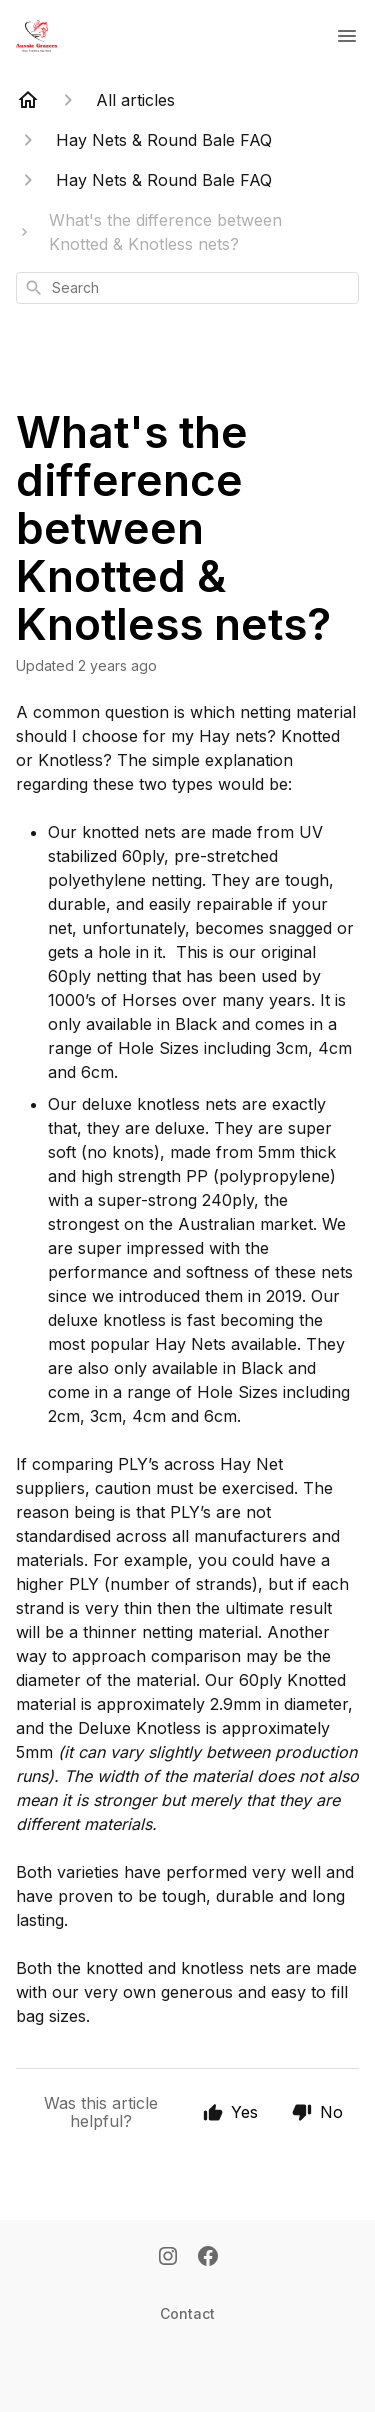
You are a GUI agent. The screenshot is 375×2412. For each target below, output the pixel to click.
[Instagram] (168, 2258)
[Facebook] (208, 2258)
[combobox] (187, 288)
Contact (187, 2313)
